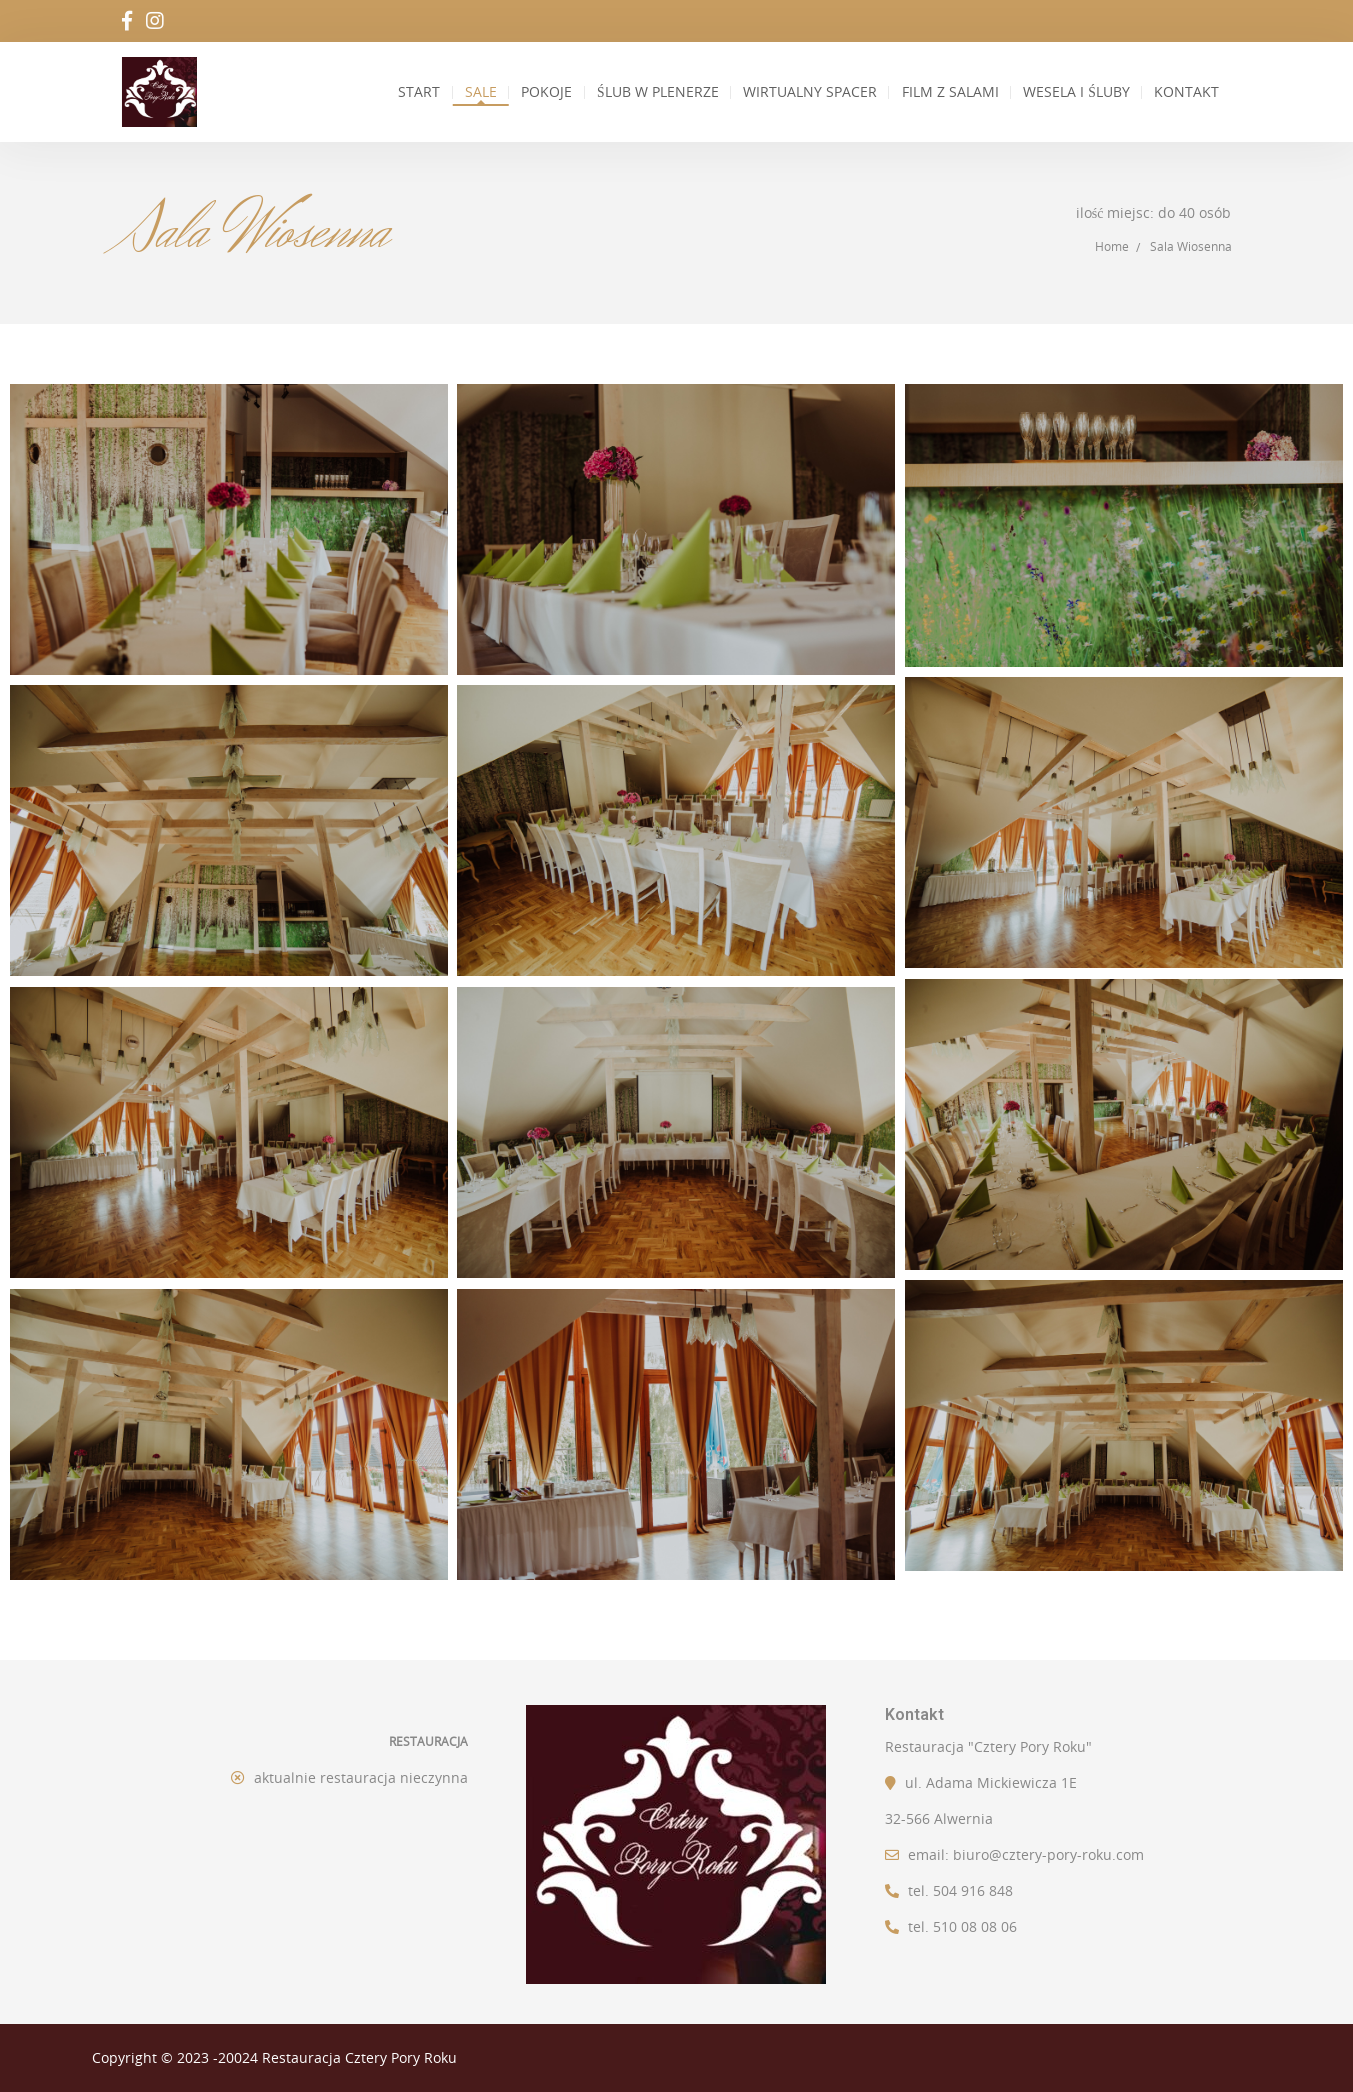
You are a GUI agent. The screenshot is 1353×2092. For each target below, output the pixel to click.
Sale (475, 92)
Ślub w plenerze (659, 92)
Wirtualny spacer (808, 92)
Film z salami (947, 92)
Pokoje (547, 92)
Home (1112, 246)
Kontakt (1186, 92)
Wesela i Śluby (1074, 92)
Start (408, 92)
